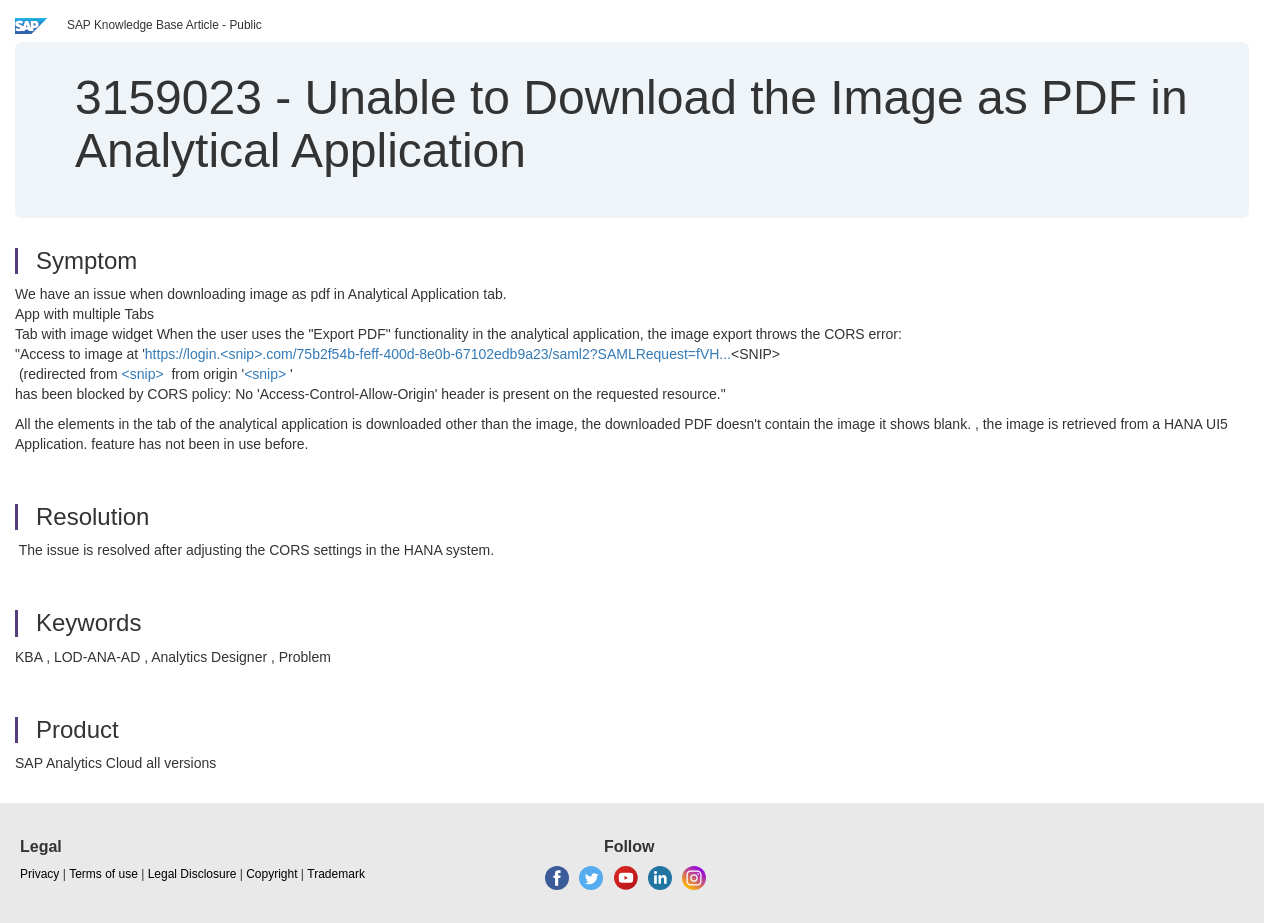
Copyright (271, 874)
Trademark (336, 874)
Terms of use (103, 874)
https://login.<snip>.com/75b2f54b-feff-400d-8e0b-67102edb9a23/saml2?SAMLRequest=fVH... (438, 354)
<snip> (143, 374)
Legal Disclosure (192, 874)
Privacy (39, 874)
